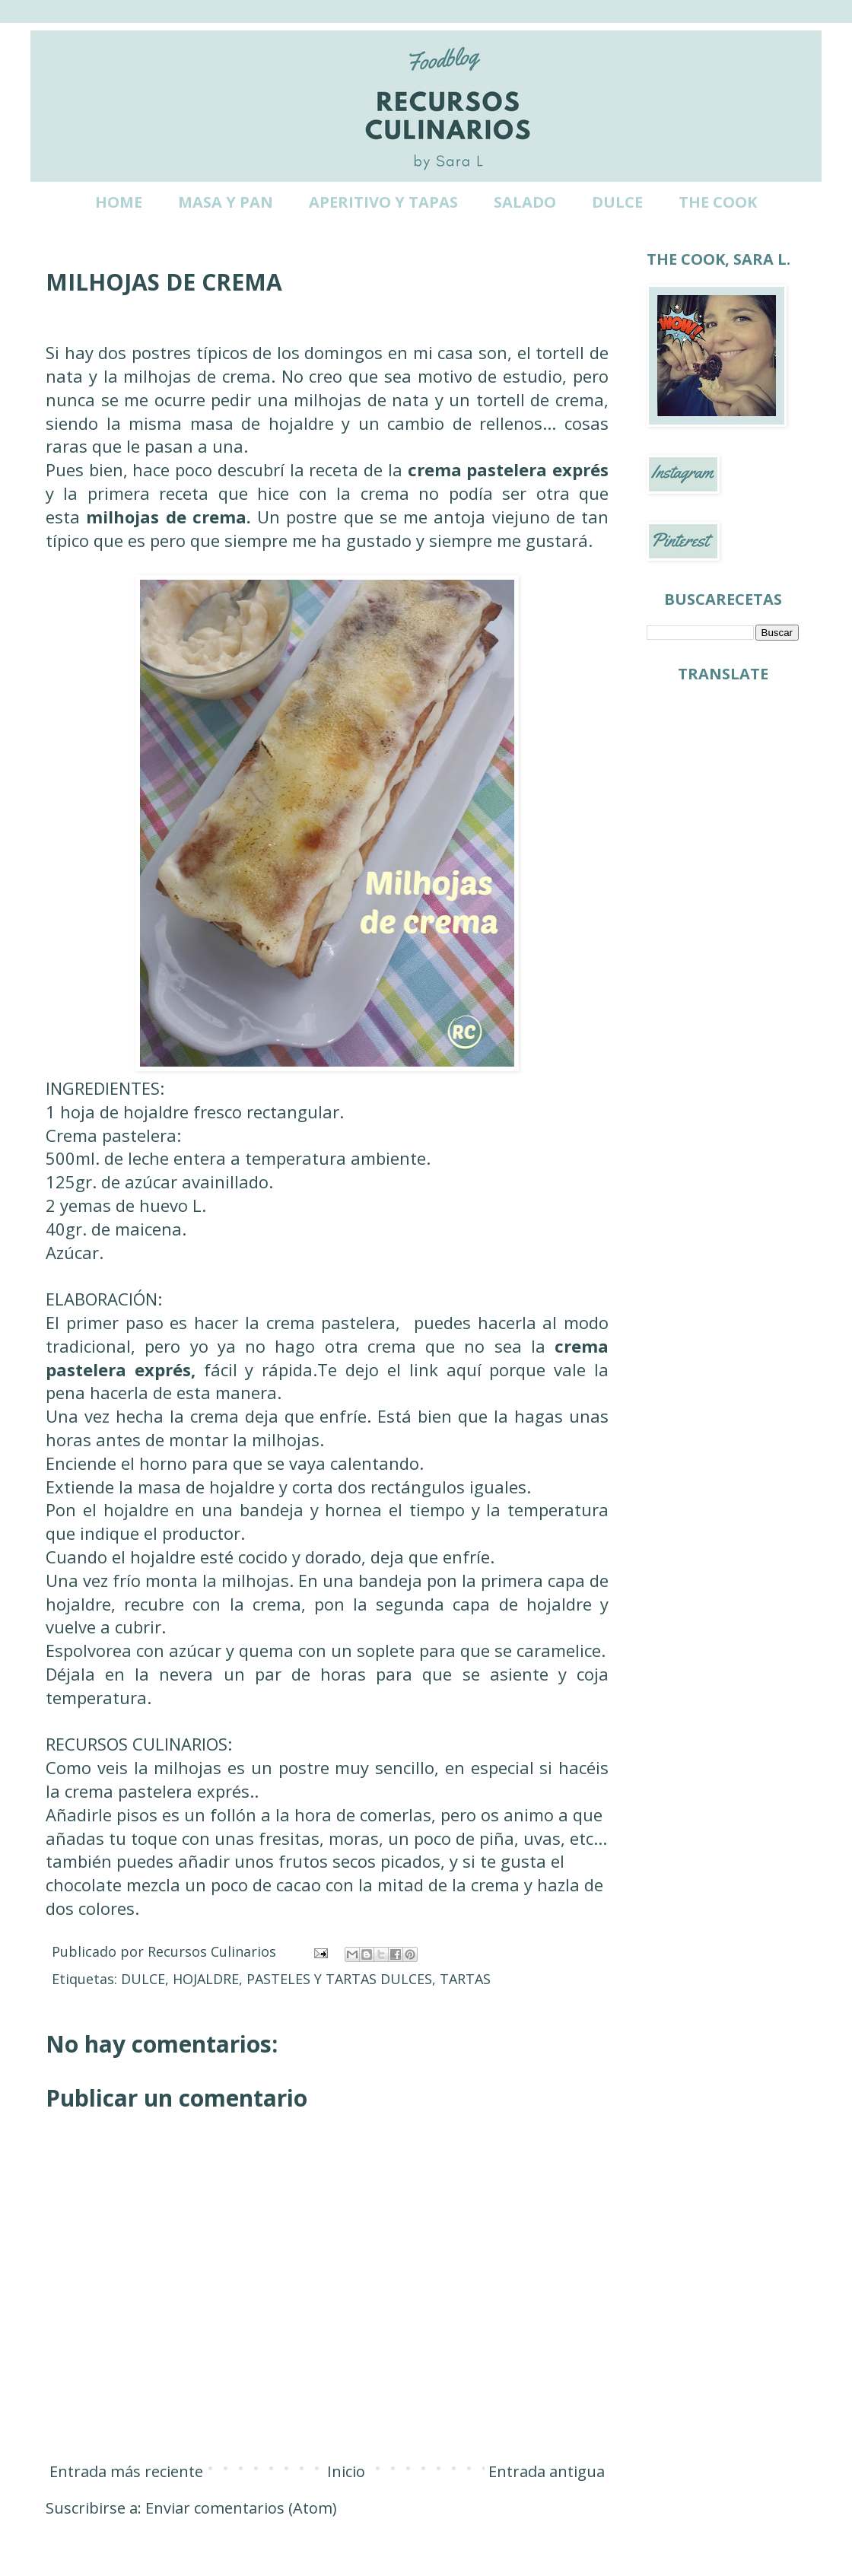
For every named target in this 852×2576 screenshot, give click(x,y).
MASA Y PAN (225, 202)
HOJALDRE (206, 1979)
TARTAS (465, 1979)
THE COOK (718, 202)
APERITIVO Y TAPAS (383, 202)
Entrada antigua (546, 2471)
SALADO (525, 202)
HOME (118, 202)
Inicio (346, 2471)
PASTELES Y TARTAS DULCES (339, 1979)
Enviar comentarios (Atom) (241, 2508)
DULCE (617, 202)
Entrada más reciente (126, 2471)
